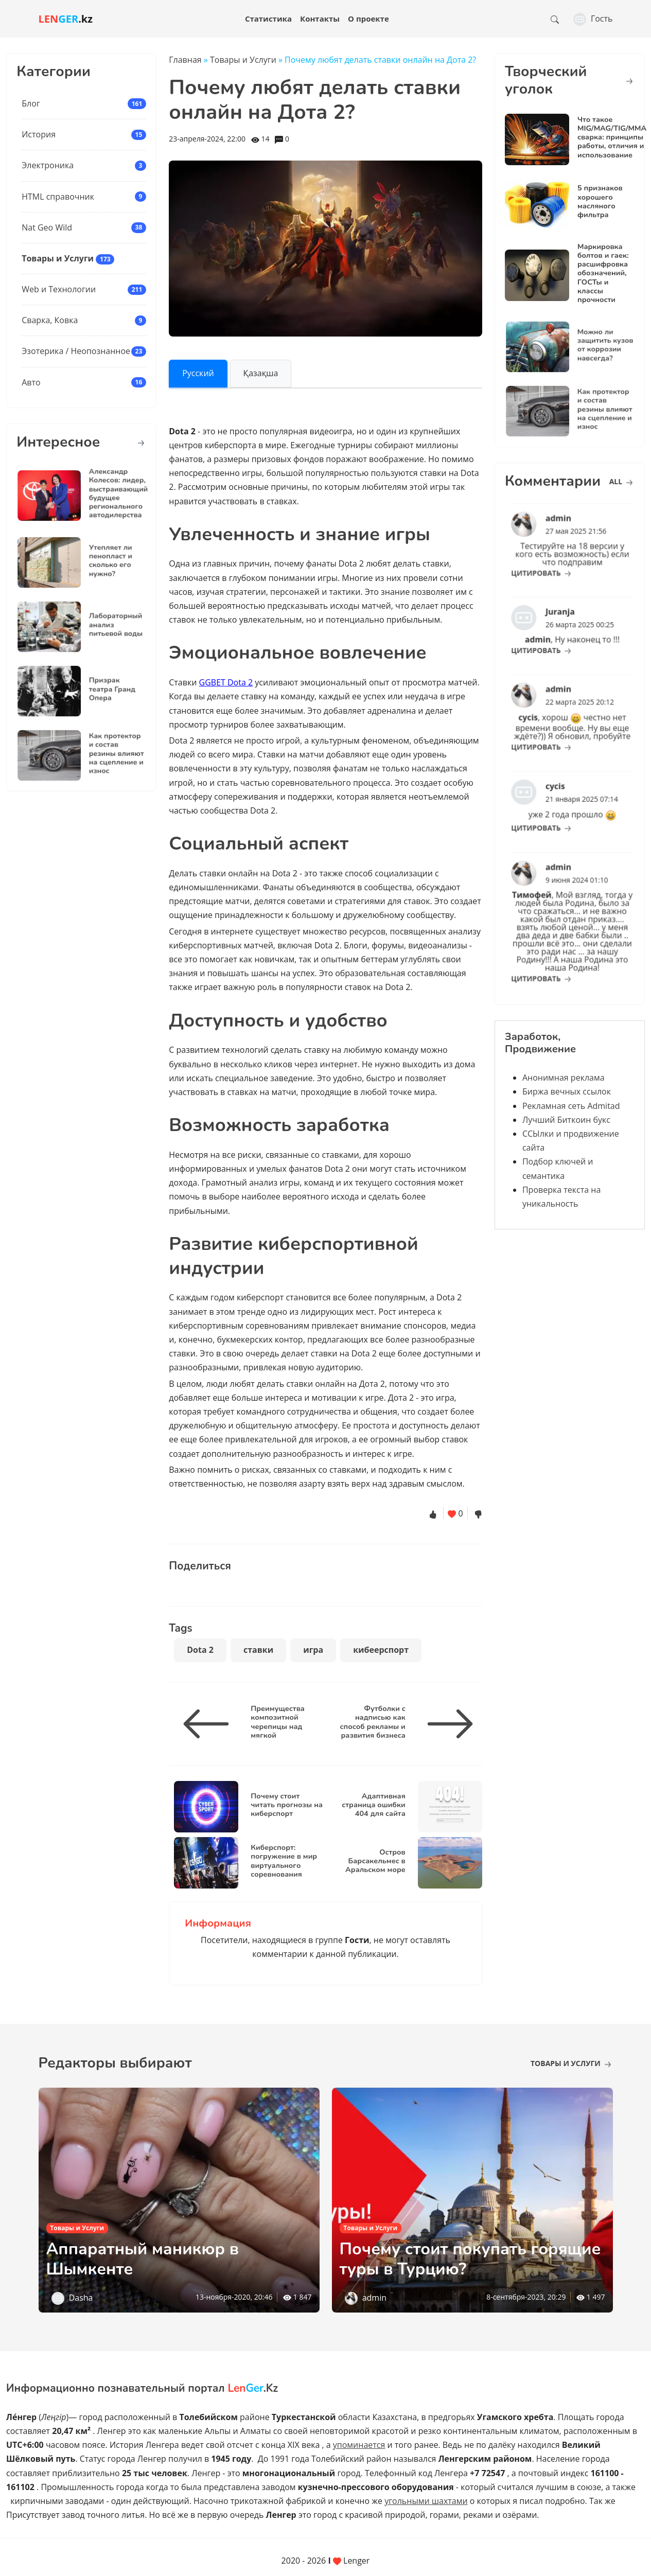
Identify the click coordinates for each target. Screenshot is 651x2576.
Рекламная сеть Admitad (571, 1105)
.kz (66, 19)
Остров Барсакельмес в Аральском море (375, 1860)
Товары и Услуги (58, 258)
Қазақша (260, 373)
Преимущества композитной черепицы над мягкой (278, 1721)
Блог (31, 103)
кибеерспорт (381, 1649)
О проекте (368, 18)
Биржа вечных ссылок (566, 1091)
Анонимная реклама (563, 1077)
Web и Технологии (59, 289)
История (39, 134)
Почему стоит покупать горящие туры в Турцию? (470, 2259)
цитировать (551, 562)
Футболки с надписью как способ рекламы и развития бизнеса (373, 1721)
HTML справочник (58, 196)
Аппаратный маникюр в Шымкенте (142, 2259)
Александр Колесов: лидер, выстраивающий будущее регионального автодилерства (106, 494)
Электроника (48, 165)
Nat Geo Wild (47, 227)
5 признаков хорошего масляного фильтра (600, 201)
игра (313, 1649)
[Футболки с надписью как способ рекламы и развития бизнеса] (446, 1724)
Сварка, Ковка (50, 320)
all (620, 481)
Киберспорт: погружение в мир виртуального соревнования (284, 1860)
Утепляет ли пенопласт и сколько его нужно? (100, 561)
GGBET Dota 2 (226, 682)
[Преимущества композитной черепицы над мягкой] (210, 1724)
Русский (198, 373)
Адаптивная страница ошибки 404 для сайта (373, 1804)
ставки (258, 1649)
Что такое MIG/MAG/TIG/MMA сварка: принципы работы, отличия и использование (611, 137)
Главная (185, 59)
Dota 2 (200, 1649)
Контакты (320, 18)
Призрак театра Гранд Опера (101, 689)
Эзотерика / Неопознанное (76, 351)
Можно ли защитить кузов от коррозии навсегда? (593, 345)
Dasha (81, 2297)
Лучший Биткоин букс (566, 1119)
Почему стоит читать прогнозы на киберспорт (287, 1804)
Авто (31, 382)
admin (374, 2297)
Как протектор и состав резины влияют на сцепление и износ (104, 754)
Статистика (268, 18)
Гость (593, 18)
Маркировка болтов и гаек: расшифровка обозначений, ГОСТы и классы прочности (603, 273)
